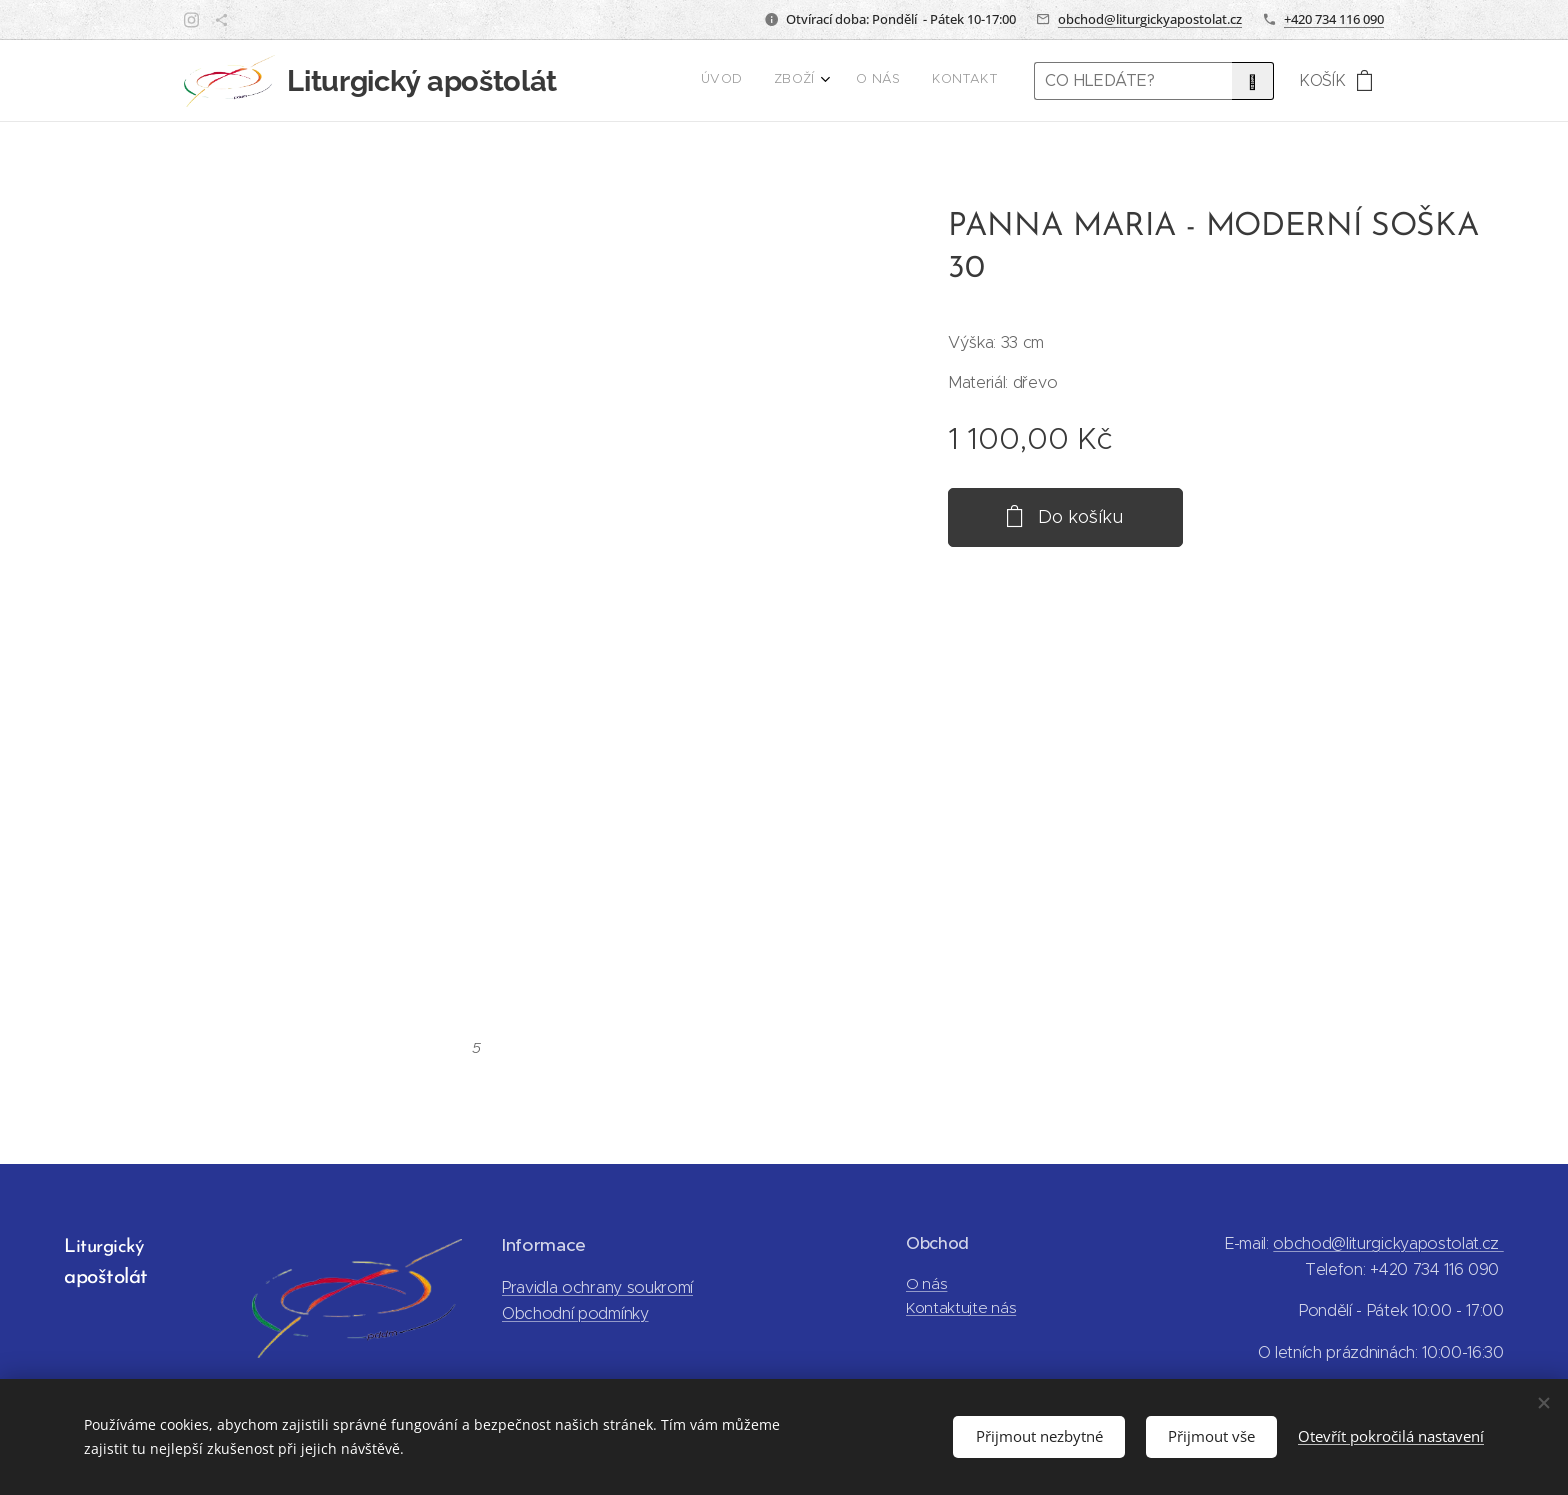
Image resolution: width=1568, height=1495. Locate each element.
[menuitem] (897, 81)
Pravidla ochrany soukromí (597, 1287)
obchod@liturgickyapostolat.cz (1150, 19)
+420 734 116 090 (1334, 19)
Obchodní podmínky (575, 1313)
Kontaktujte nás (961, 1307)
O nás (926, 1283)
